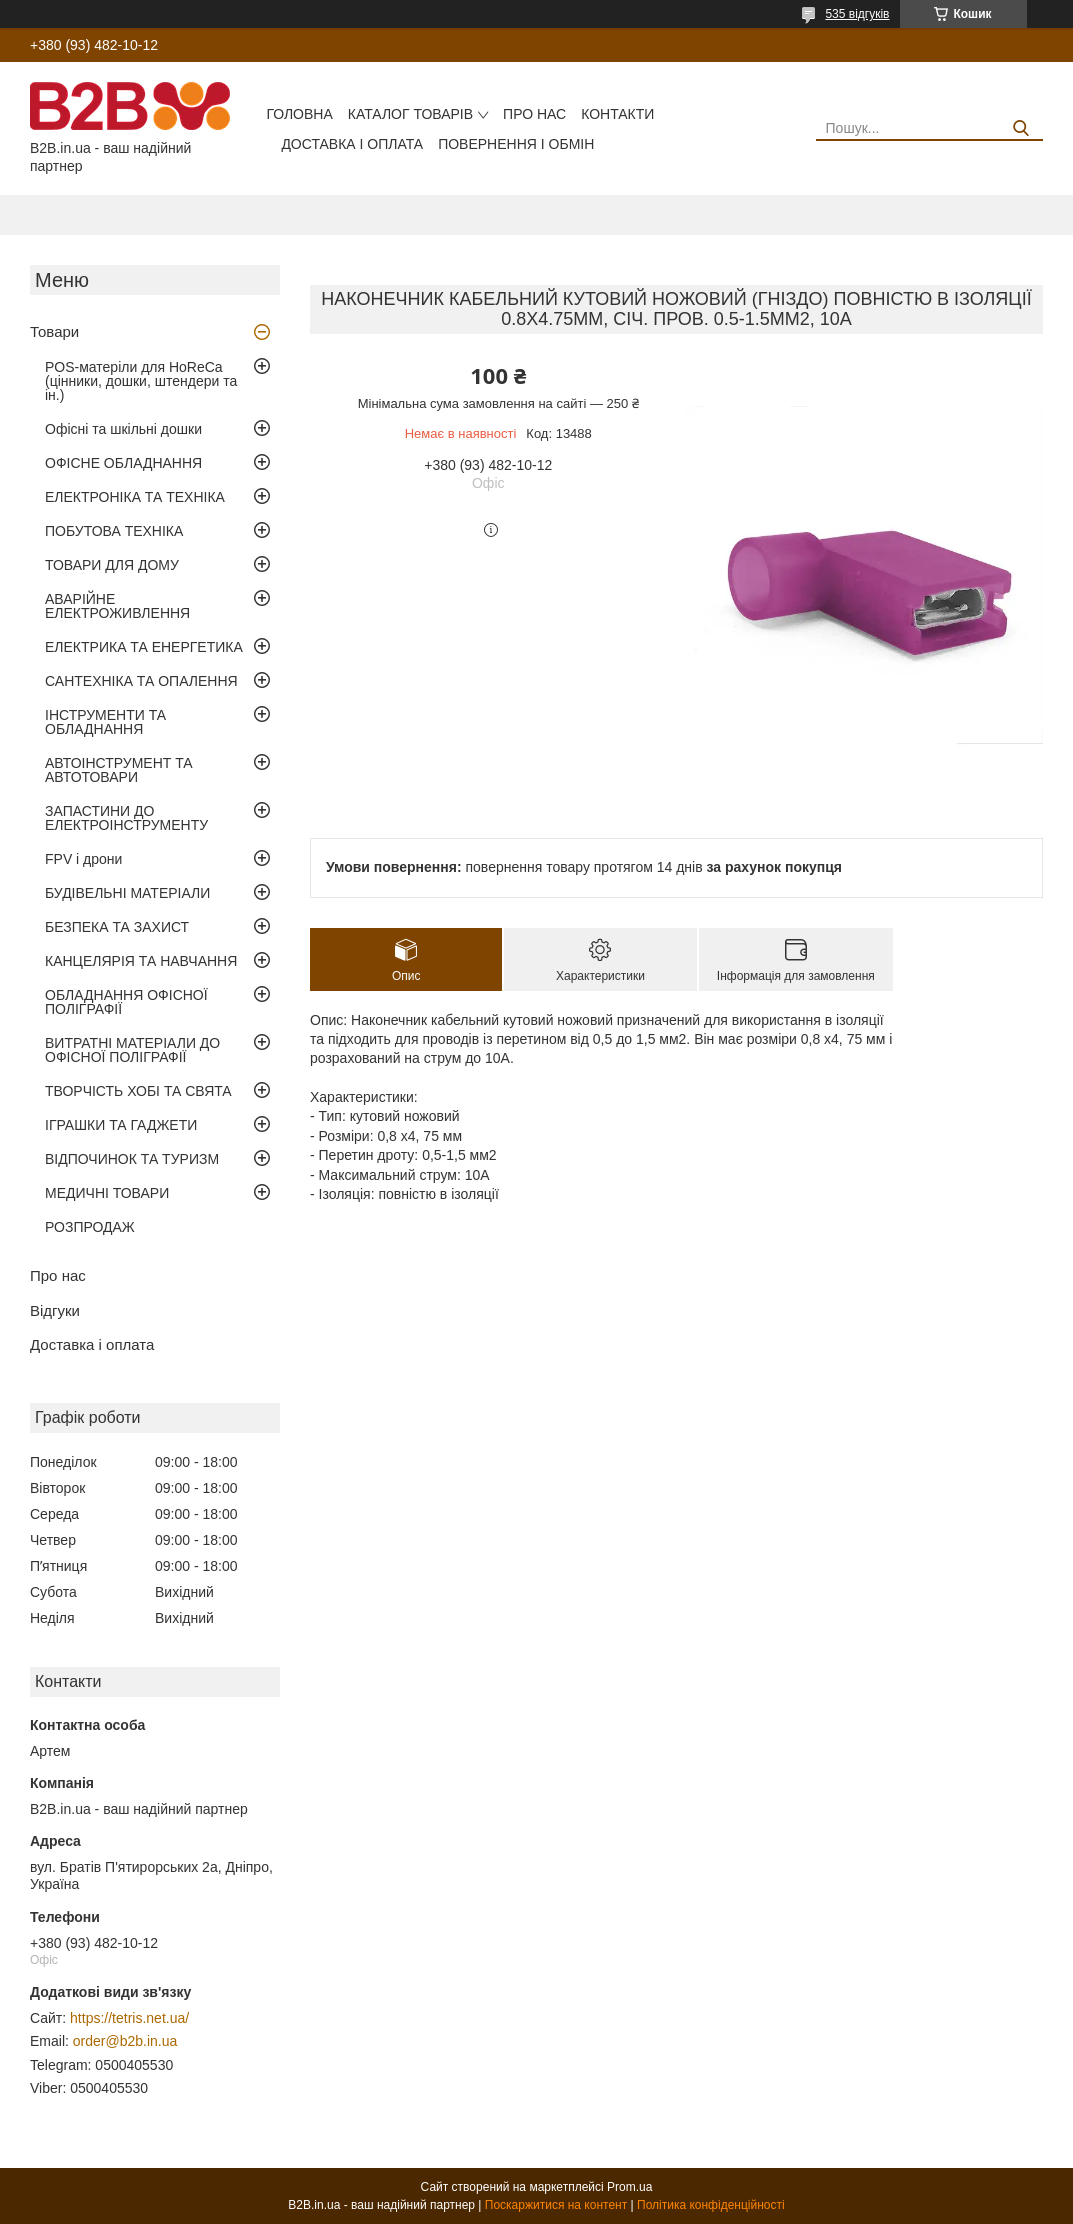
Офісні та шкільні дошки (123, 429)
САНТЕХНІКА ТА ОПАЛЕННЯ (141, 681)
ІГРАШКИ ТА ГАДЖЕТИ (121, 1125)
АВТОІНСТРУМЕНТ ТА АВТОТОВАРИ (119, 770)
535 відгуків (857, 14)
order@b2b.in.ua (125, 2041)
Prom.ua (629, 2187)
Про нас (534, 114)
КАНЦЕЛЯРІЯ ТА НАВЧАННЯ (141, 961)
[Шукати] (1020, 128)
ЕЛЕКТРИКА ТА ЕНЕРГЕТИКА (144, 647)
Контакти (617, 114)
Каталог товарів (410, 114)
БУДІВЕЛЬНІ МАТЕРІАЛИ (127, 893)
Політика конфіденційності (711, 2205)
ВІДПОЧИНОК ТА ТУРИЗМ (132, 1159)
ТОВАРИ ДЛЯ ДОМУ (112, 565)
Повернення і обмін (516, 144)
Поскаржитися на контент (556, 2205)
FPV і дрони (83, 859)
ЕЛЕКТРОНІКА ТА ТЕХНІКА (135, 497)
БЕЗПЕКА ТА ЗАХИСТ (117, 927)
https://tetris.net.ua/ (129, 2018)
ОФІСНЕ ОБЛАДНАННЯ (123, 463)
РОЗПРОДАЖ (90, 1227)
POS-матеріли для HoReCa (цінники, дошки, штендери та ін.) (141, 381)
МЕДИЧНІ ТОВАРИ (107, 1193)
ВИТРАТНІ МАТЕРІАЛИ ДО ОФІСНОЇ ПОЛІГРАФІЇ (132, 1050)
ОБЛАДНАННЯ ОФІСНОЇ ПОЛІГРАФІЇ (126, 1002)
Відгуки (55, 1310)
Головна (299, 114)
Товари (54, 331)
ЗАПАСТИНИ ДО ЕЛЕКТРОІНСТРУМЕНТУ (126, 818)
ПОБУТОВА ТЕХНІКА (114, 531)
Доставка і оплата (352, 144)
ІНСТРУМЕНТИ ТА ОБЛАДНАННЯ (105, 722)
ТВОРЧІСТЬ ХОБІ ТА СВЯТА (138, 1091)
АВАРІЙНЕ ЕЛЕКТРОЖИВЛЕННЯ (117, 606)
